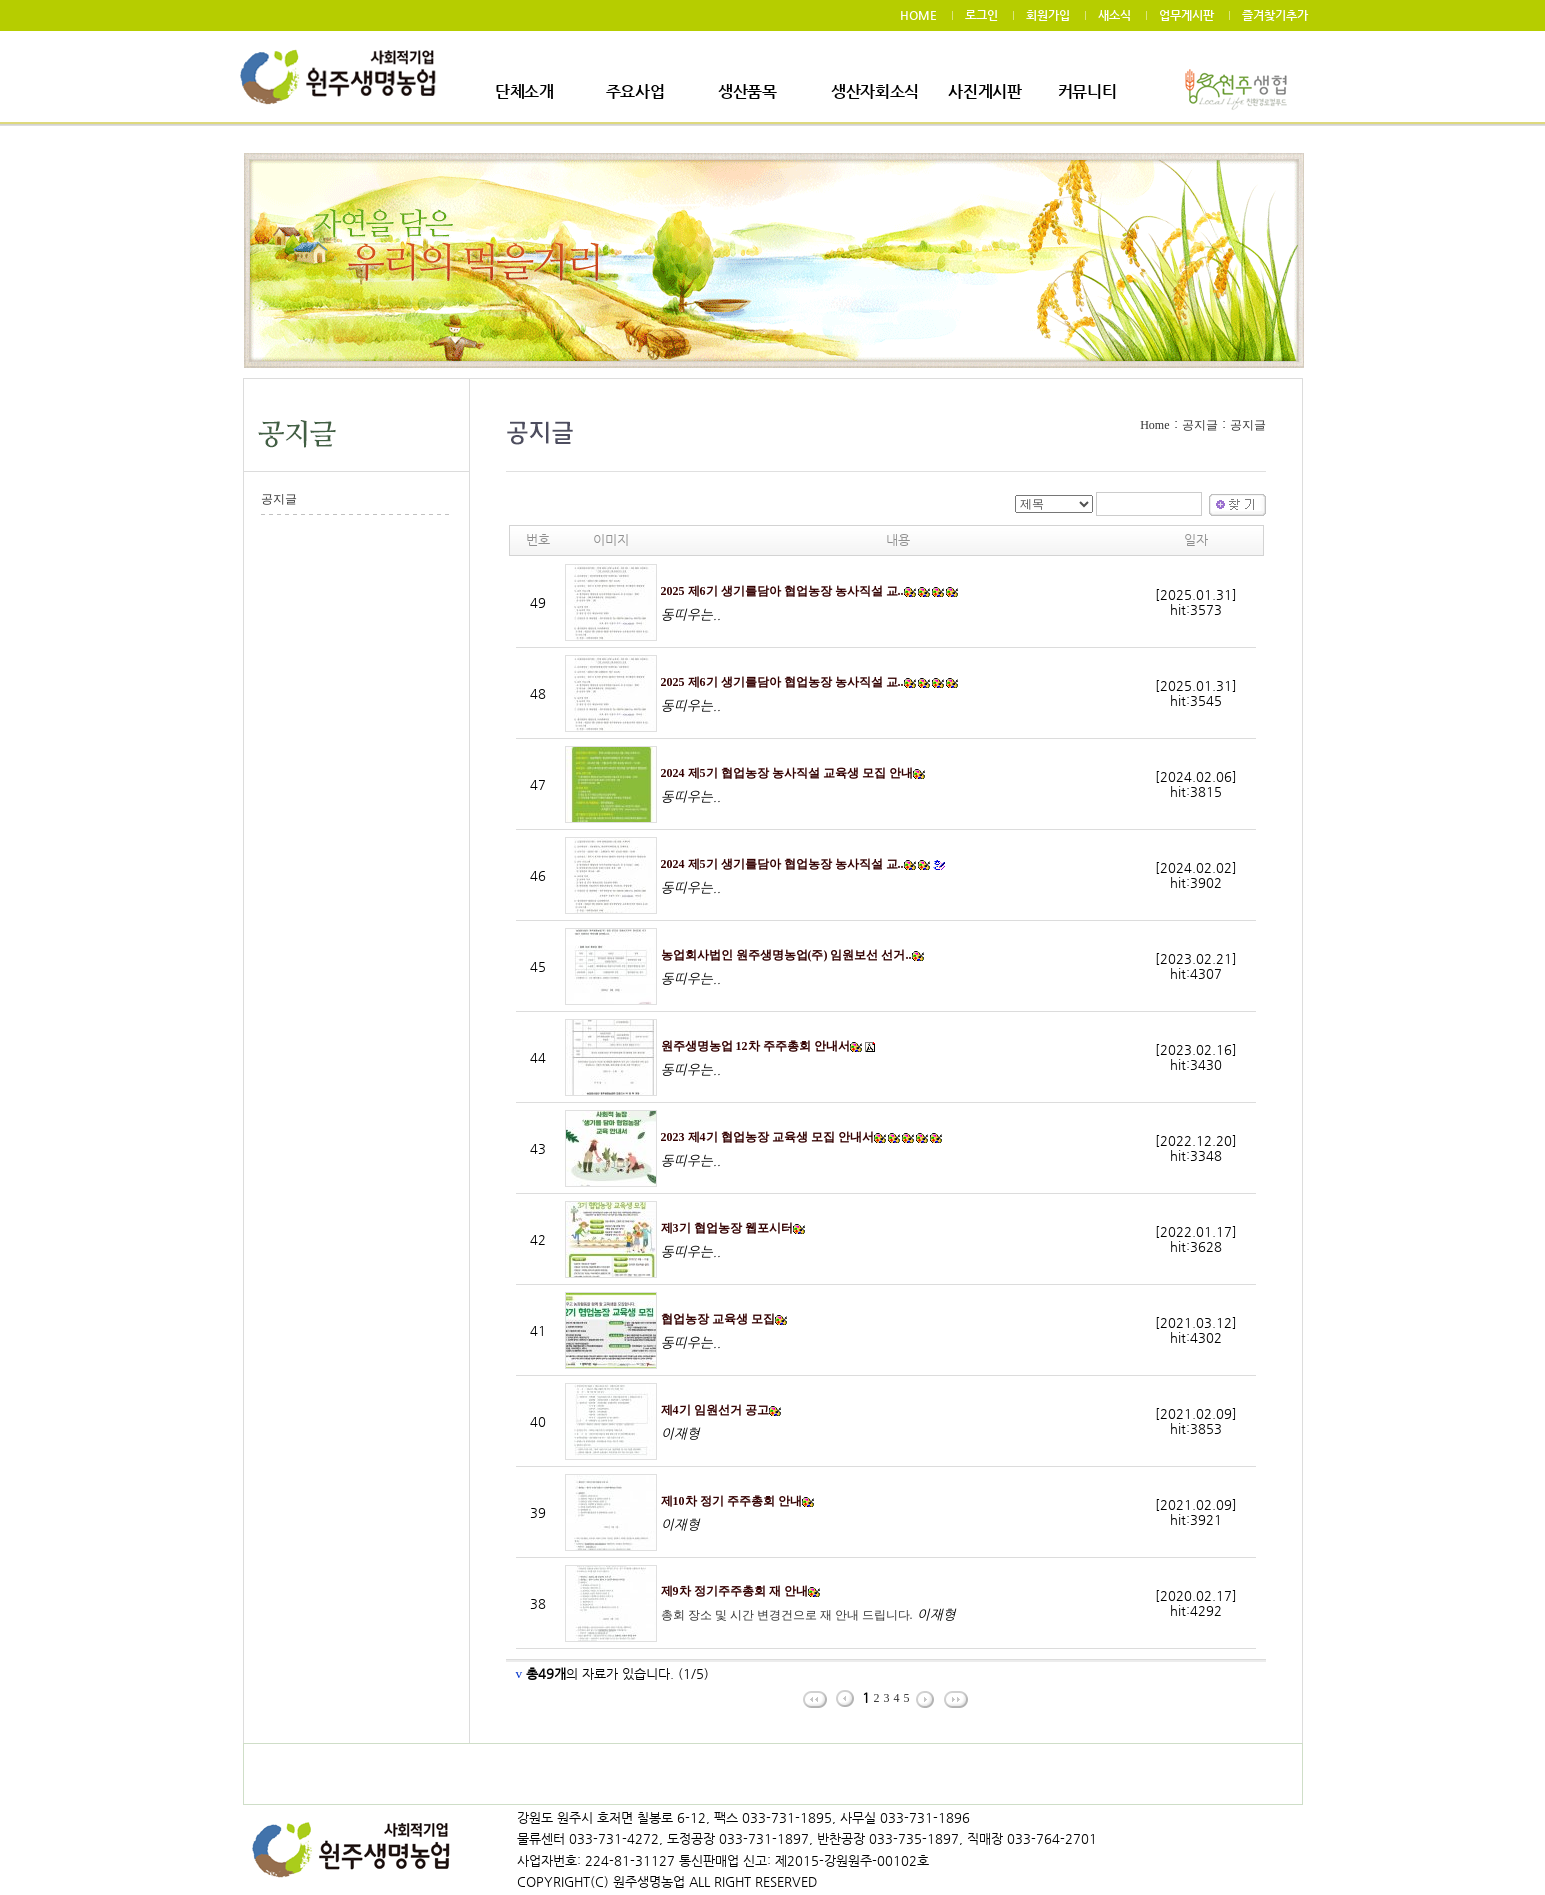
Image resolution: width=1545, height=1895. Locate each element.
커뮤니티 (1087, 91)
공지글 (279, 499)
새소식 (1114, 15)
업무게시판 (1186, 15)
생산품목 (747, 91)
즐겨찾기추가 (1275, 15)
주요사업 (635, 91)
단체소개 (524, 91)
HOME (918, 15)
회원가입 (1048, 15)
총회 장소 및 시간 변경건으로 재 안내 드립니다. (787, 1615)
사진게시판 (984, 91)
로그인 (981, 15)
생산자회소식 (875, 91)
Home (1154, 425)
